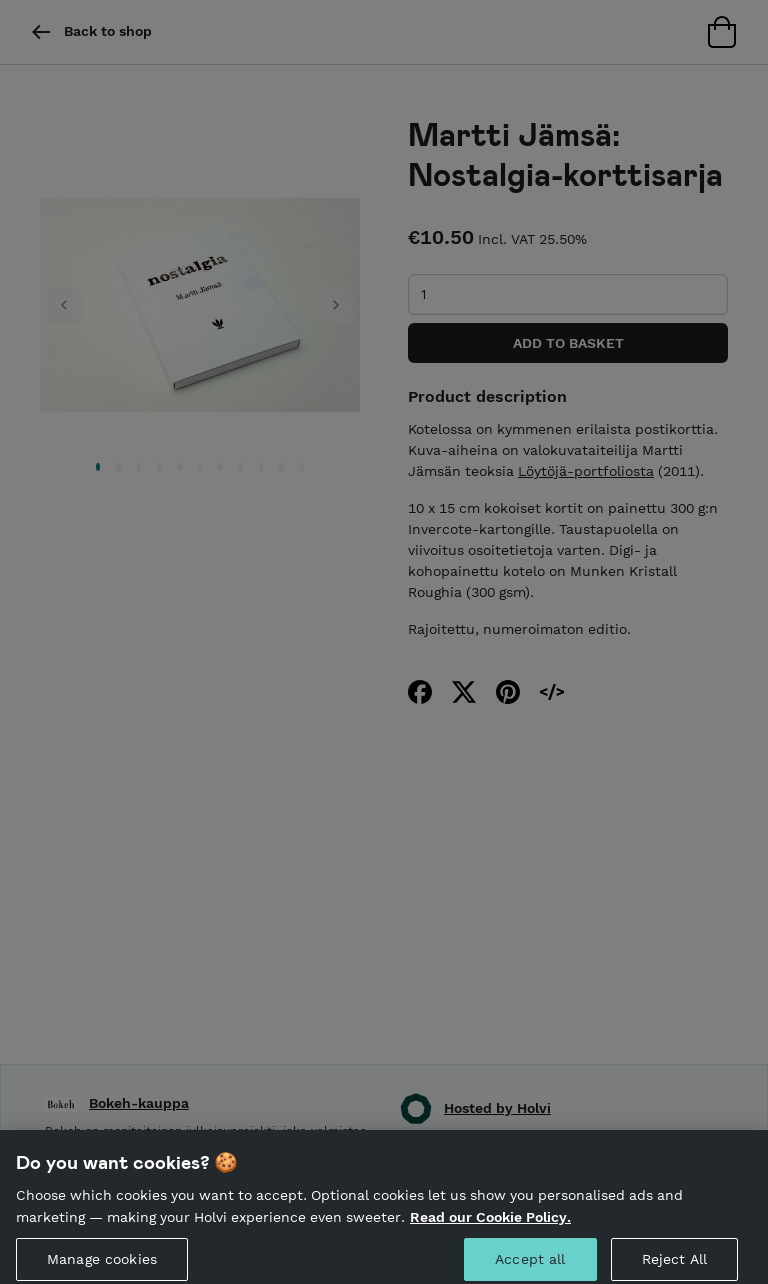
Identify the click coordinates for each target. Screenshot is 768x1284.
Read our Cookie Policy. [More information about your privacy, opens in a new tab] (490, 1222)
